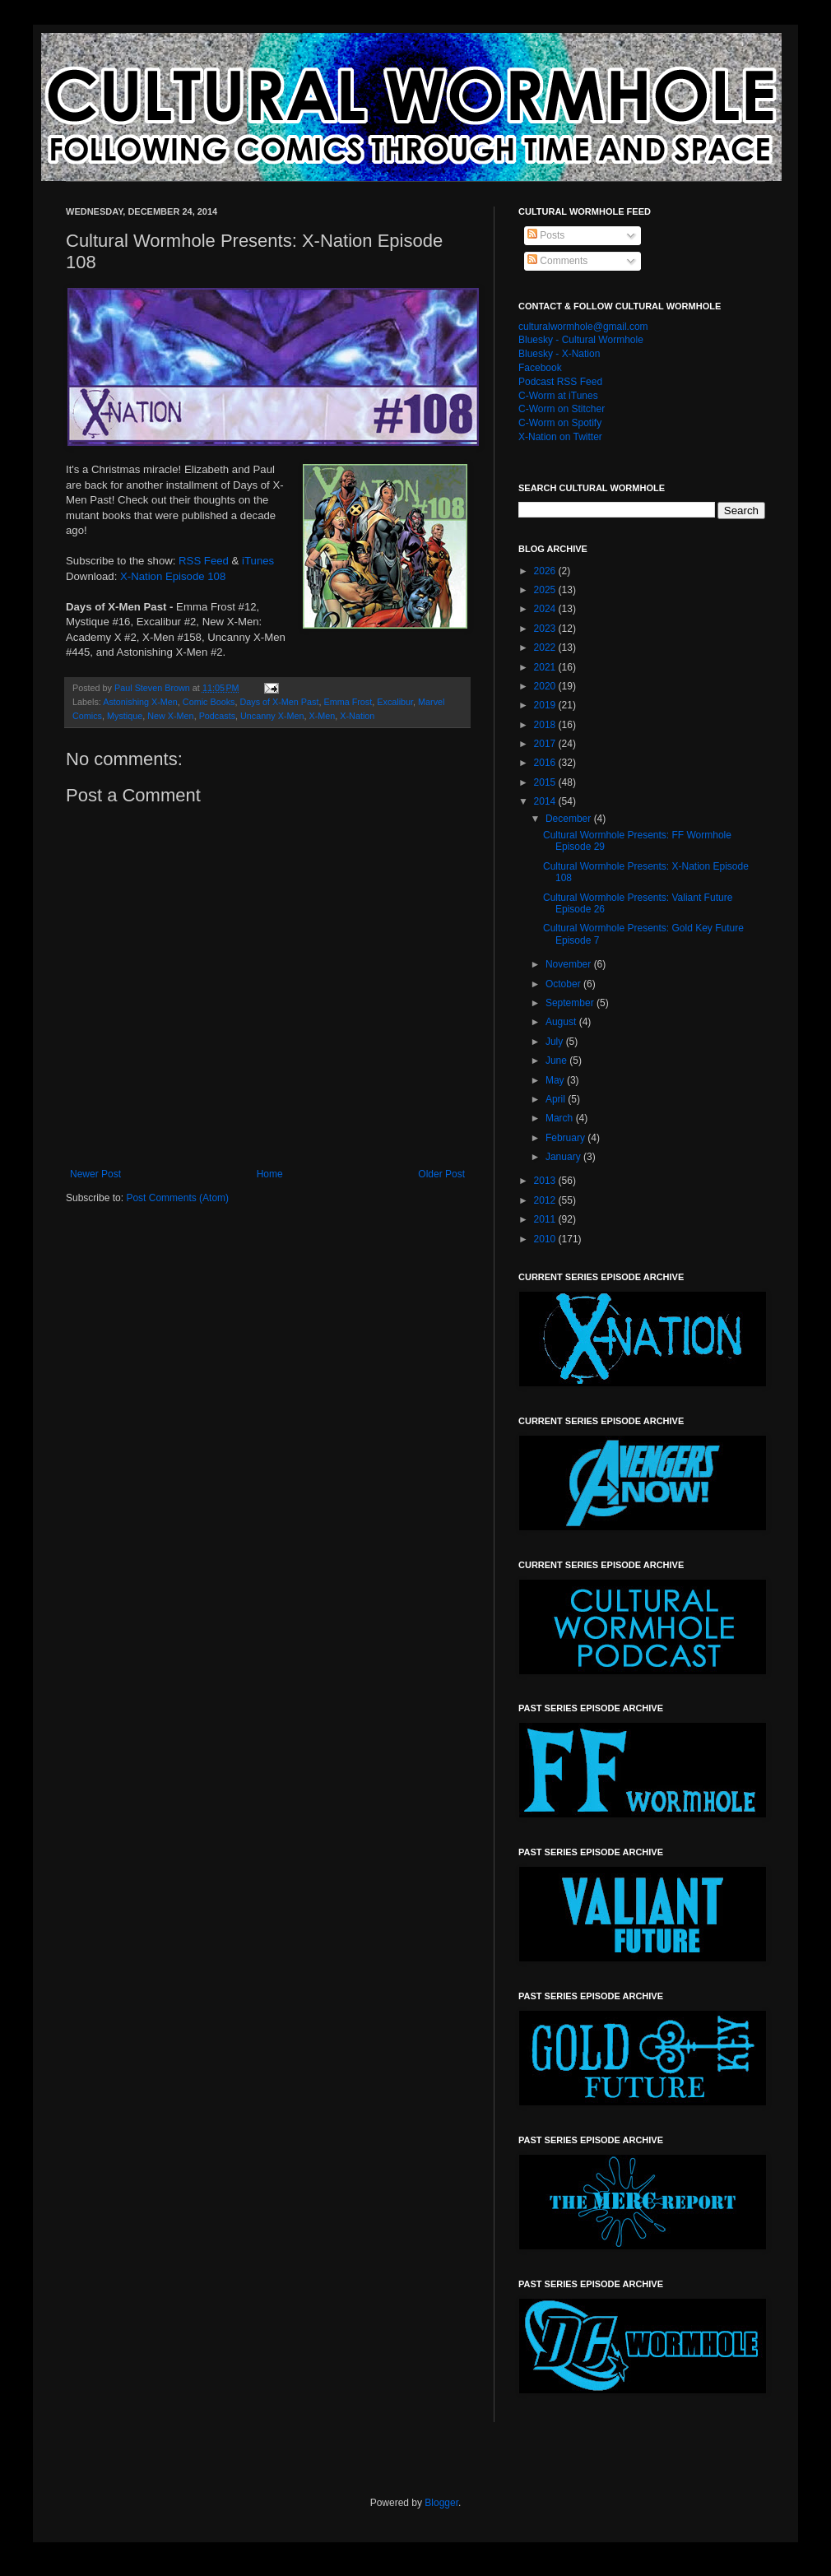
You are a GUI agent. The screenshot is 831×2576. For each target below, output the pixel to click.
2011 (546, 1219)
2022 (546, 647)
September (571, 1003)
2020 (546, 686)
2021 (546, 667)
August (562, 1022)
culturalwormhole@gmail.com (583, 326)
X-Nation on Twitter (560, 437)
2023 (546, 628)
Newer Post (95, 1174)
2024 (546, 609)
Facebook (540, 368)
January (564, 1157)
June (557, 1060)
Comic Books (209, 702)
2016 (546, 762)
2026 (546, 571)
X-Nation (357, 716)
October (564, 984)
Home (270, 1174)
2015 (546, 782)
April (556, 1099)
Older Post (441, 1174)
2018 (546, 725)
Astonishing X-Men (140, 702)
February (566, 1138)
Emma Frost (347, 702)
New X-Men (170, 716)
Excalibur (395, 702)
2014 (546, 801)
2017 (546, 744)
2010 (546, 1239)
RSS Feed (204, 561)
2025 (546, 590)
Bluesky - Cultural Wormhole (580, 340)
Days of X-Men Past (278, 702)
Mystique (124, 716)
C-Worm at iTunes (558, 395)
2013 (546, 1180)
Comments (557, 261)
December (569, 818)
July (555, 1041)
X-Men (322, 716)
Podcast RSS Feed (560, 382)
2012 (546, 1200)
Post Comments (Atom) (177, 1198)
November (569, 964)
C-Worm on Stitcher (561, 409)
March (560, 1118)
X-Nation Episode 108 (172, 576)
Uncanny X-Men (272, 716)
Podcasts (217, 716)
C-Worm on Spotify (559, 423)
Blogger (441, 2503)
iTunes (258, 561)
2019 (546, 705)
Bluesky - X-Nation (559, 354)
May (556, 1080)
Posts (545, 235)
